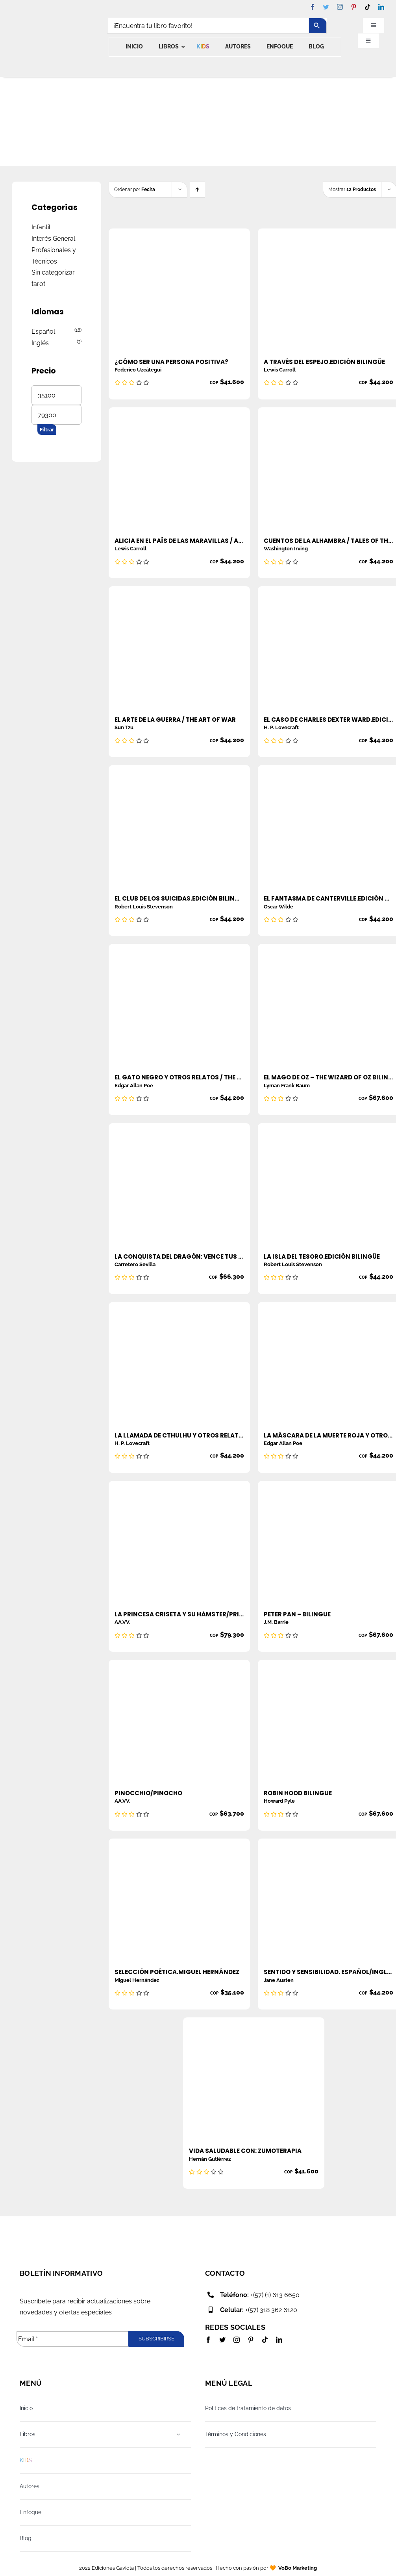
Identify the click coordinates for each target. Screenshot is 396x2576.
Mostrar (352, 189)
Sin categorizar (53, 272)
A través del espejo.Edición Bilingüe (324, 361)
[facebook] (312, 7)
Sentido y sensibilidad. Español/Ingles (328, 1972)
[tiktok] (367, 7)
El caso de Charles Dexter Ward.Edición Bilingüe (328, 719)
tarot (38, 284)
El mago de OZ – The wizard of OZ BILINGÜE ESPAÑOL (328, 1077)
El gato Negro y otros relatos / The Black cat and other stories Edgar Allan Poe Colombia (179, 1077)
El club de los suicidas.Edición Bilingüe (179, 898)
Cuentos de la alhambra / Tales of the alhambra (328, 540)
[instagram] (340, 7)
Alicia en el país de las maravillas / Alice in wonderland (179, 540)
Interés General (53, 238)
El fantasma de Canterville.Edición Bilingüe (328, 898)
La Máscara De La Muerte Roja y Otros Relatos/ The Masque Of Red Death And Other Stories (328, 1435)
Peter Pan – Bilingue (297, 1614)
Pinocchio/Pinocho (148, 1793)
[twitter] (326, 7)
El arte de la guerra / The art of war (175, 719)
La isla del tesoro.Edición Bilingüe (322, 1256)
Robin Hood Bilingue (298, 1793)
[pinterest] (354, 7)
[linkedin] (381, 7)
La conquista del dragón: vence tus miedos (179, 1256)
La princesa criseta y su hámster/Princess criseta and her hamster (179, 1614)
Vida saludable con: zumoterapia (245, 2150)
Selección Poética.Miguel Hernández (177, 1972)
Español (43, 331)
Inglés (40, 343)
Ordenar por (134, 189)
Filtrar (47, 430)
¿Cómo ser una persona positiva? (171, 361)
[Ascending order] (197, 190)
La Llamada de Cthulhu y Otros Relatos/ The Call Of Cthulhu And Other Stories (179, 1435)
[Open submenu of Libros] (179, 2434)
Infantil (40, 227)
